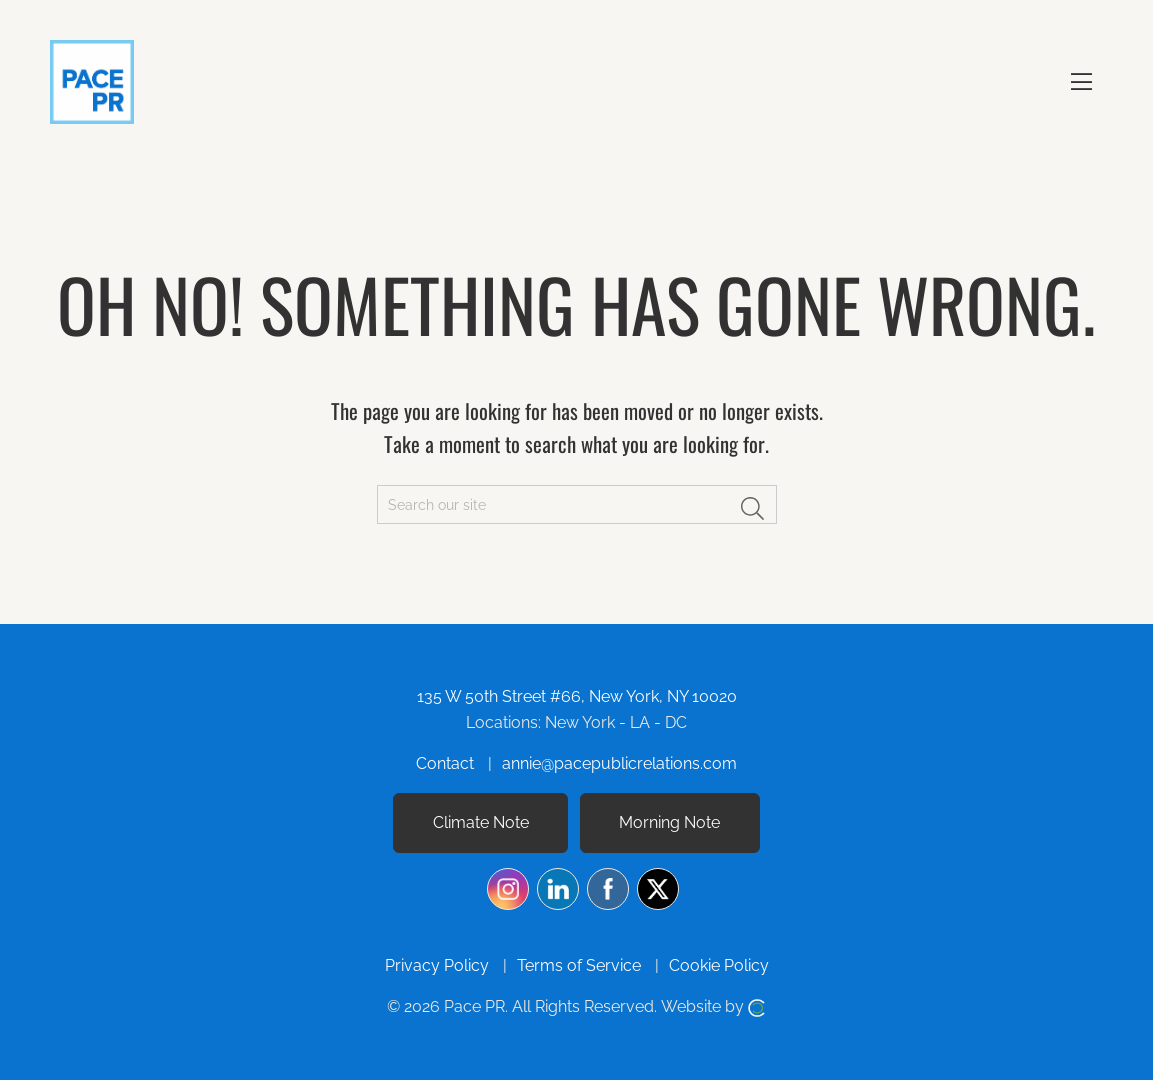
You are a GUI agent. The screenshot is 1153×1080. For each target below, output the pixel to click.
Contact (445, 763)
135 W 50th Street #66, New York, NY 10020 (577, 696)
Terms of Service (579, 965)
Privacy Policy (437, 965)
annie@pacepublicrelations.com (619, 763)
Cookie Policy (719, 965)
